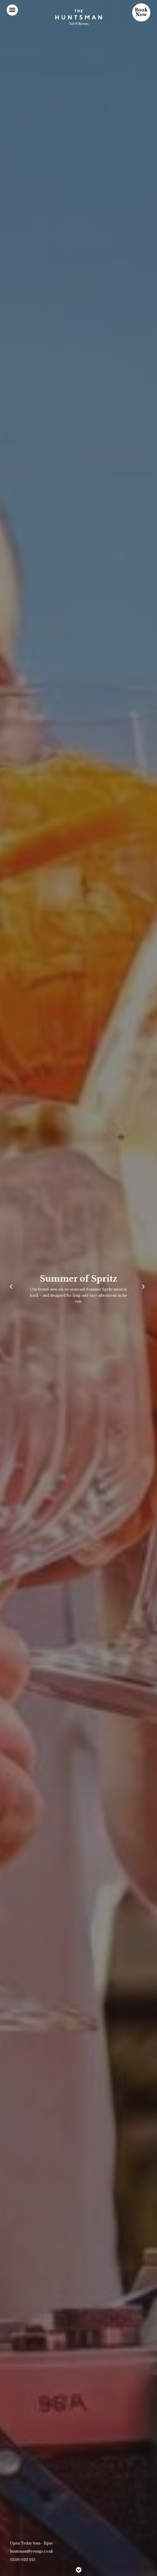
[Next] (144, 1288)
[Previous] (13, 1288)
